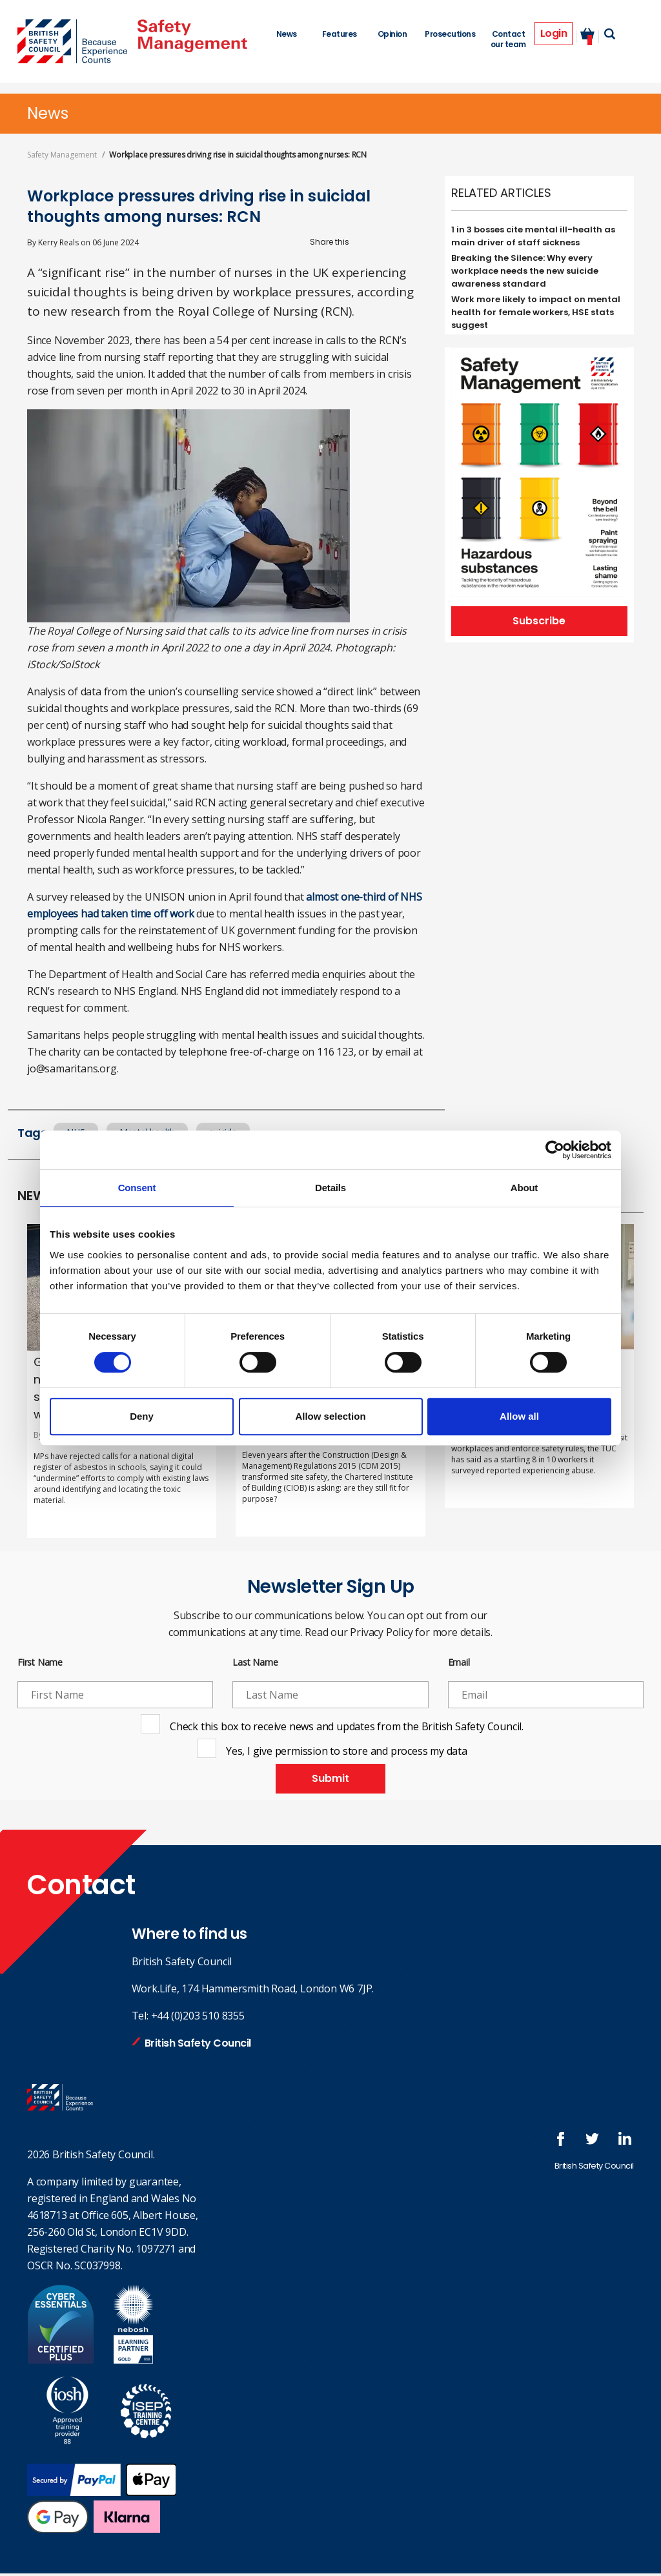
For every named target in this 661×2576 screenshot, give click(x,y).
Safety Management (62, 154)
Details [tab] (330, 1187)
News (286, 33)
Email (459, 1662)
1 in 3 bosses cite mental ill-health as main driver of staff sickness (533, 236)
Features (338, 33)
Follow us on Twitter (605, 2141)
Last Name (255, 1662)
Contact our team (506, 39)
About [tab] (524, 1187)
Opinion (390, 33)
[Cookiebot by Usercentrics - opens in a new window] (554, 1150)
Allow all (519, 1416)
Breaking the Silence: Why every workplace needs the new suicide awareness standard (524, 271)
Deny (142, 1416)
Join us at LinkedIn (630, 2141)
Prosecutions (448, 33)
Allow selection (330, 1416)
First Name (40, 1662)
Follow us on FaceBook (579, 2141)
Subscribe (539, 622)
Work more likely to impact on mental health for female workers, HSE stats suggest (535, 312)
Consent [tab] (137, 1187)
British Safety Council (198, 2045)
